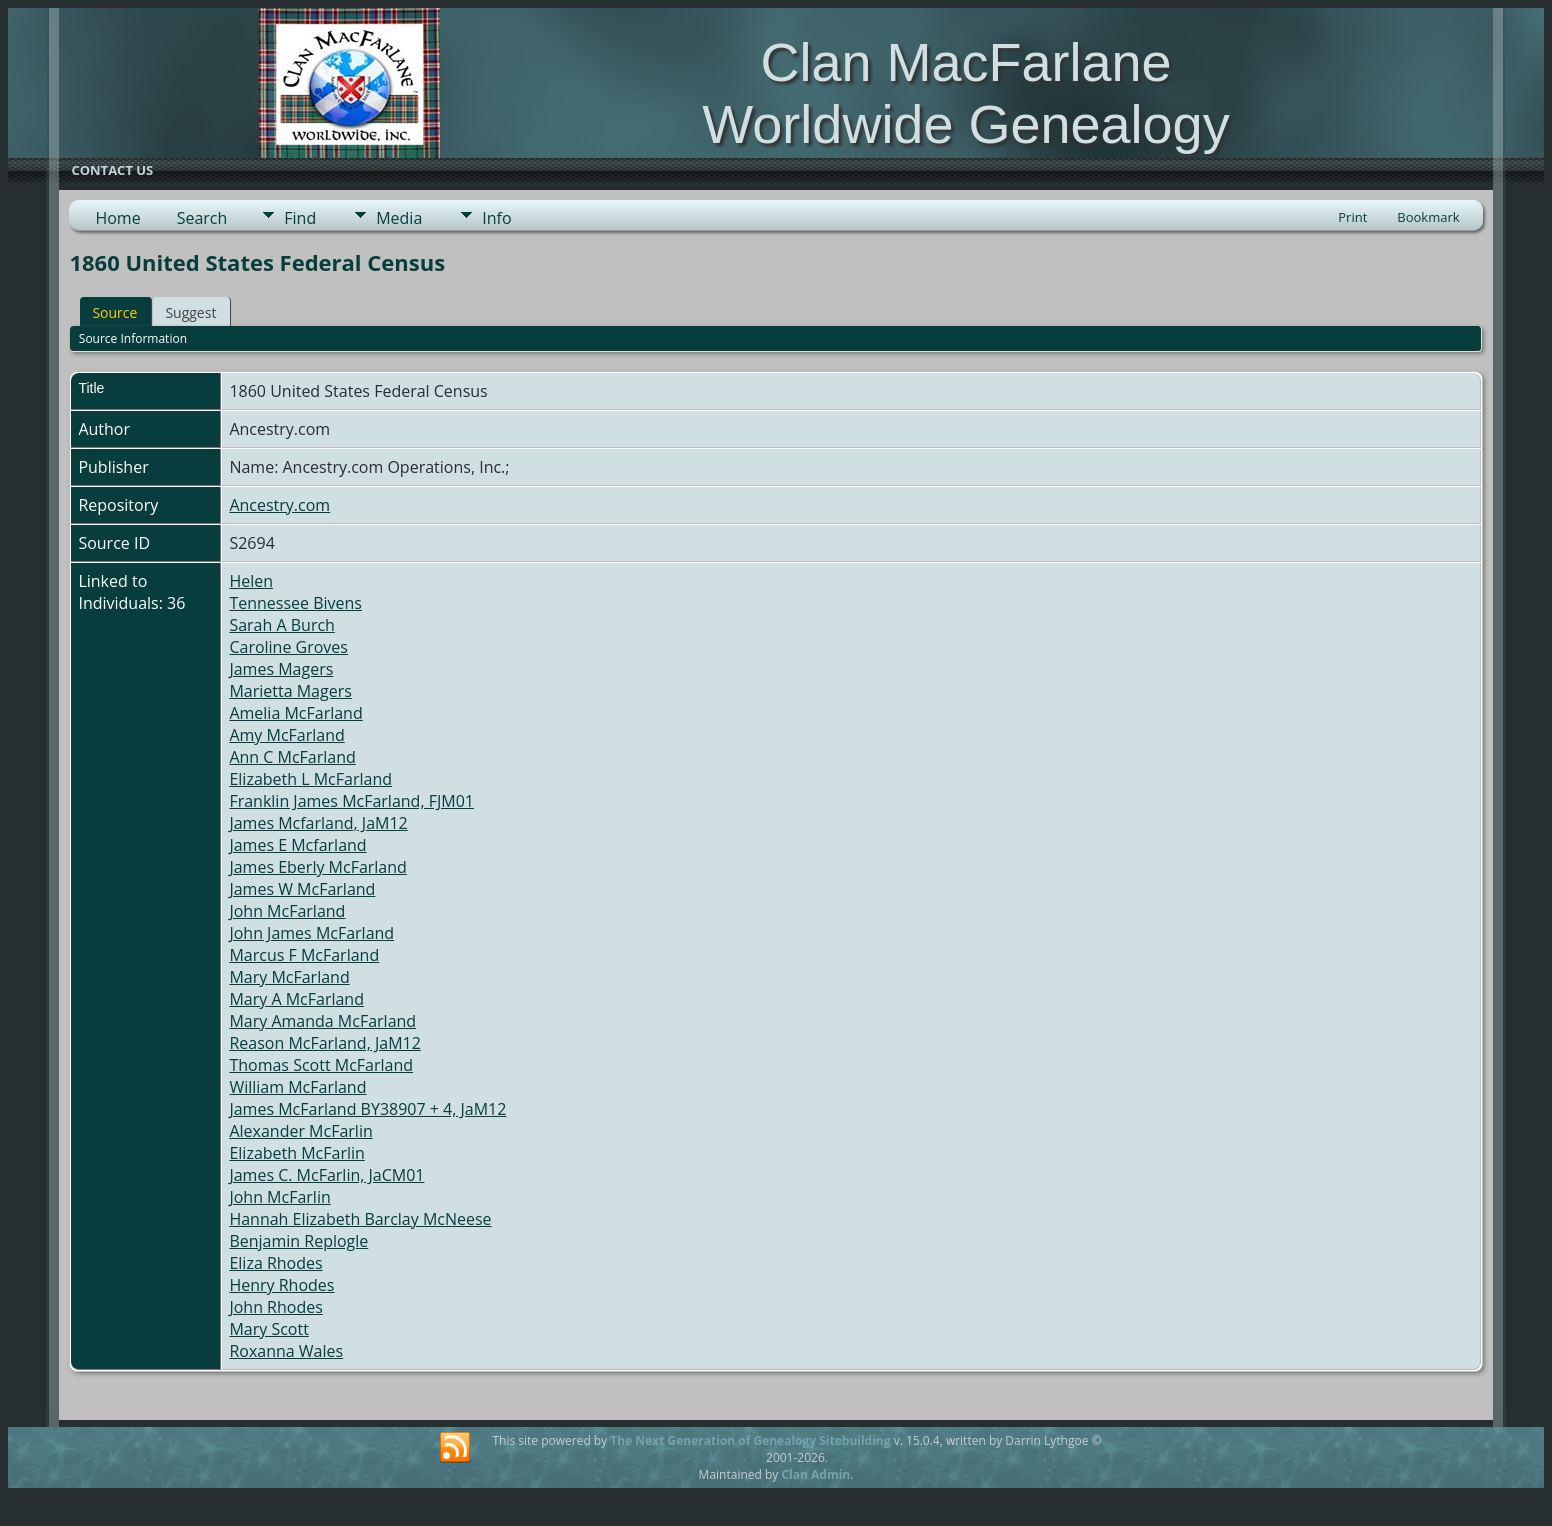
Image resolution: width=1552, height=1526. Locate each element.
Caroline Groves (288, 647)
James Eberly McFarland (317, 867)
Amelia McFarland (295, 713)
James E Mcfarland (297, 845)
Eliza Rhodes (275, 1263)
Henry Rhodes (281, 1285)
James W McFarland (302, 889)
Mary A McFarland (296, 999)
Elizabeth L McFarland (310, 779)
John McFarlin (279, 1197)
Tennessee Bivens (295, 603)
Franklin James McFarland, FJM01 (351, 801)
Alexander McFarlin (300, 1131)
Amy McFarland (286, 735)
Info (496, 218)
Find (300, 218)
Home (117, 218)
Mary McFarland (289, 977)
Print (1352, 217)
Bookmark (1428, 217)
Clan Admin (815, 1474)
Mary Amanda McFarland (322, 1021)
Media (399, 218)
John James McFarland (311, 933)
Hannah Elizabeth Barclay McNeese (360, 1219)
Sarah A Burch (282, 625)
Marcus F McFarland (304, 955)
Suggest (190, 312)
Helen (251, 581)
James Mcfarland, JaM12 (318, 823)
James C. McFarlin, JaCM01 (326, 1175)
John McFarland (287, 911)
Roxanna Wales (286, 1351)
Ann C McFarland (292, 757)
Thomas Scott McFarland (321, 1065)
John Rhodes (275, 1307)
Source (114, 312)
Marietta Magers (290, 691)
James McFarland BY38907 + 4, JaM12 (367, 1109)
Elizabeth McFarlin (296, 1153)
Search (202, 218)
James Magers (281, 669)
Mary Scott (268, 1329)
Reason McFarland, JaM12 (324, 1043)
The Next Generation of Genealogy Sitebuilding (750, 1440)
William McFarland (297, 1087)
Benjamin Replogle (298, 1241)
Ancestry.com (279, 505)
